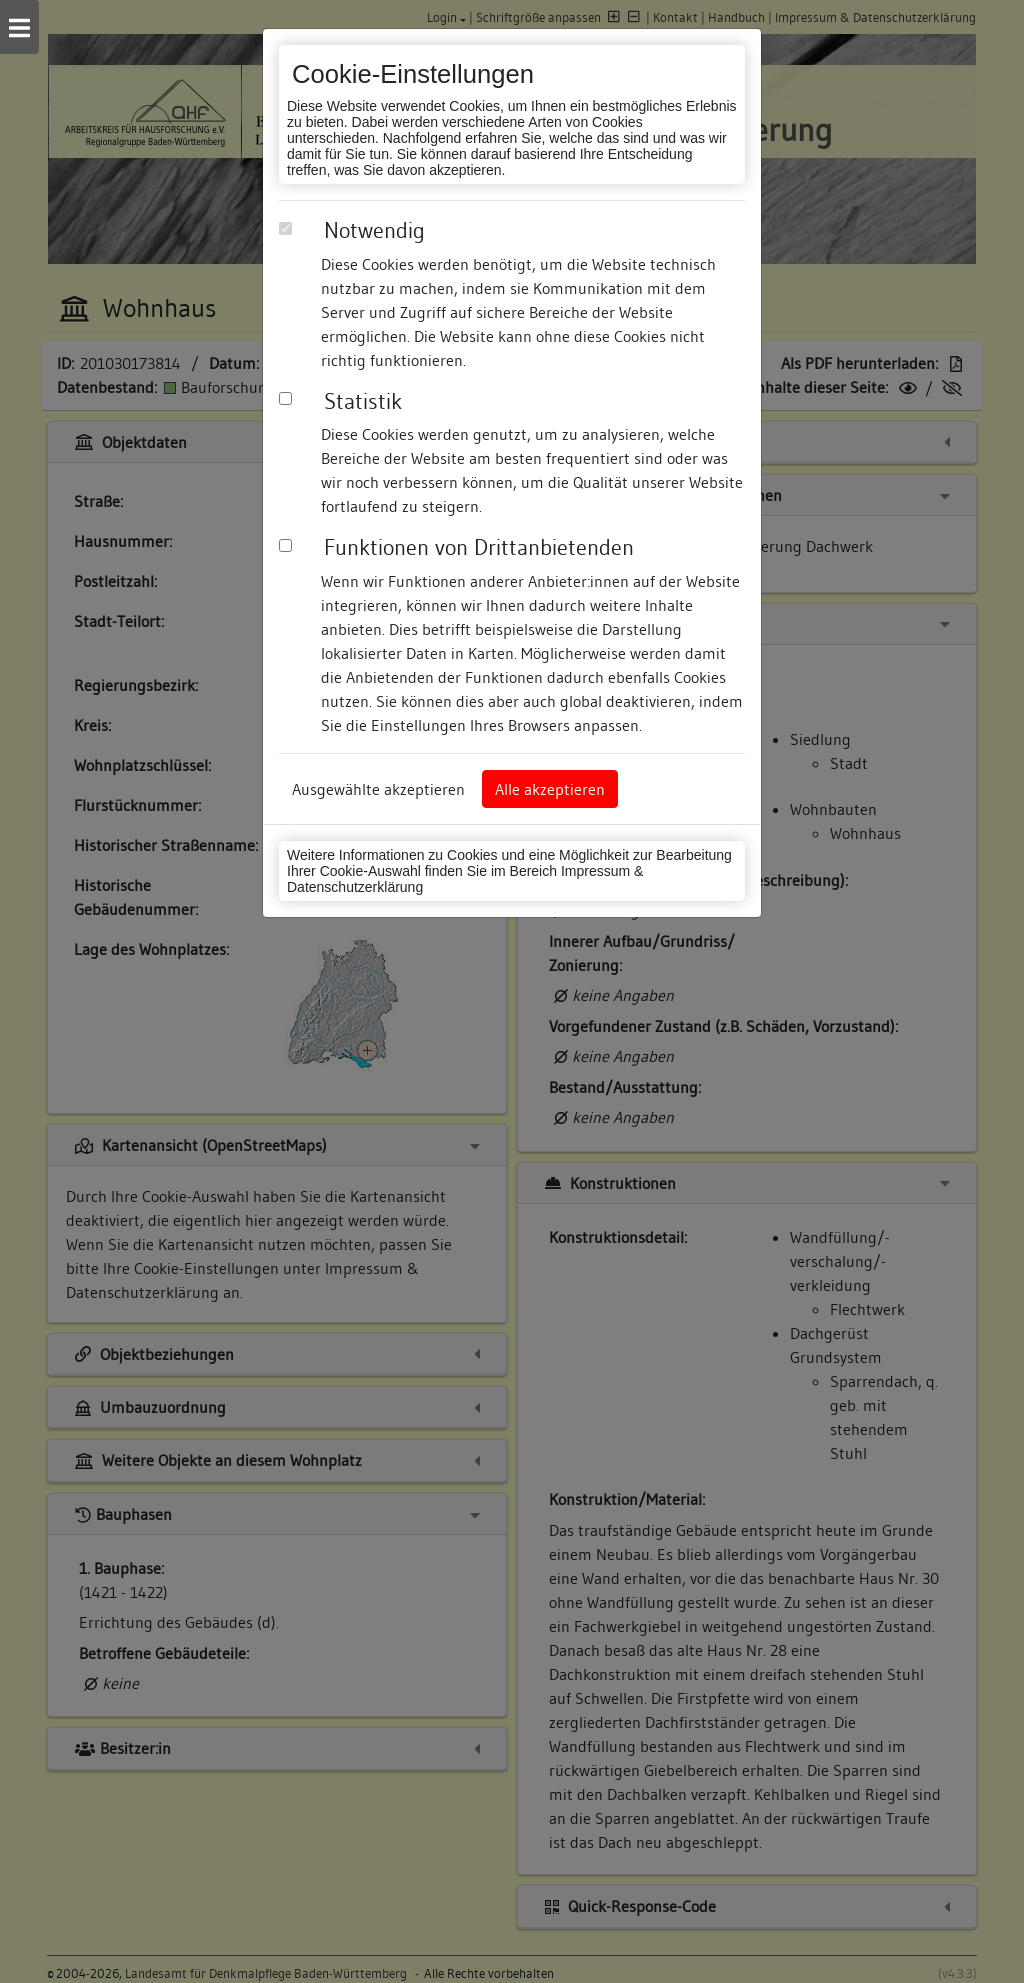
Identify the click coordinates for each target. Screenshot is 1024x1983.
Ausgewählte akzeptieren (378, 789)
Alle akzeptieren (550, 789)
